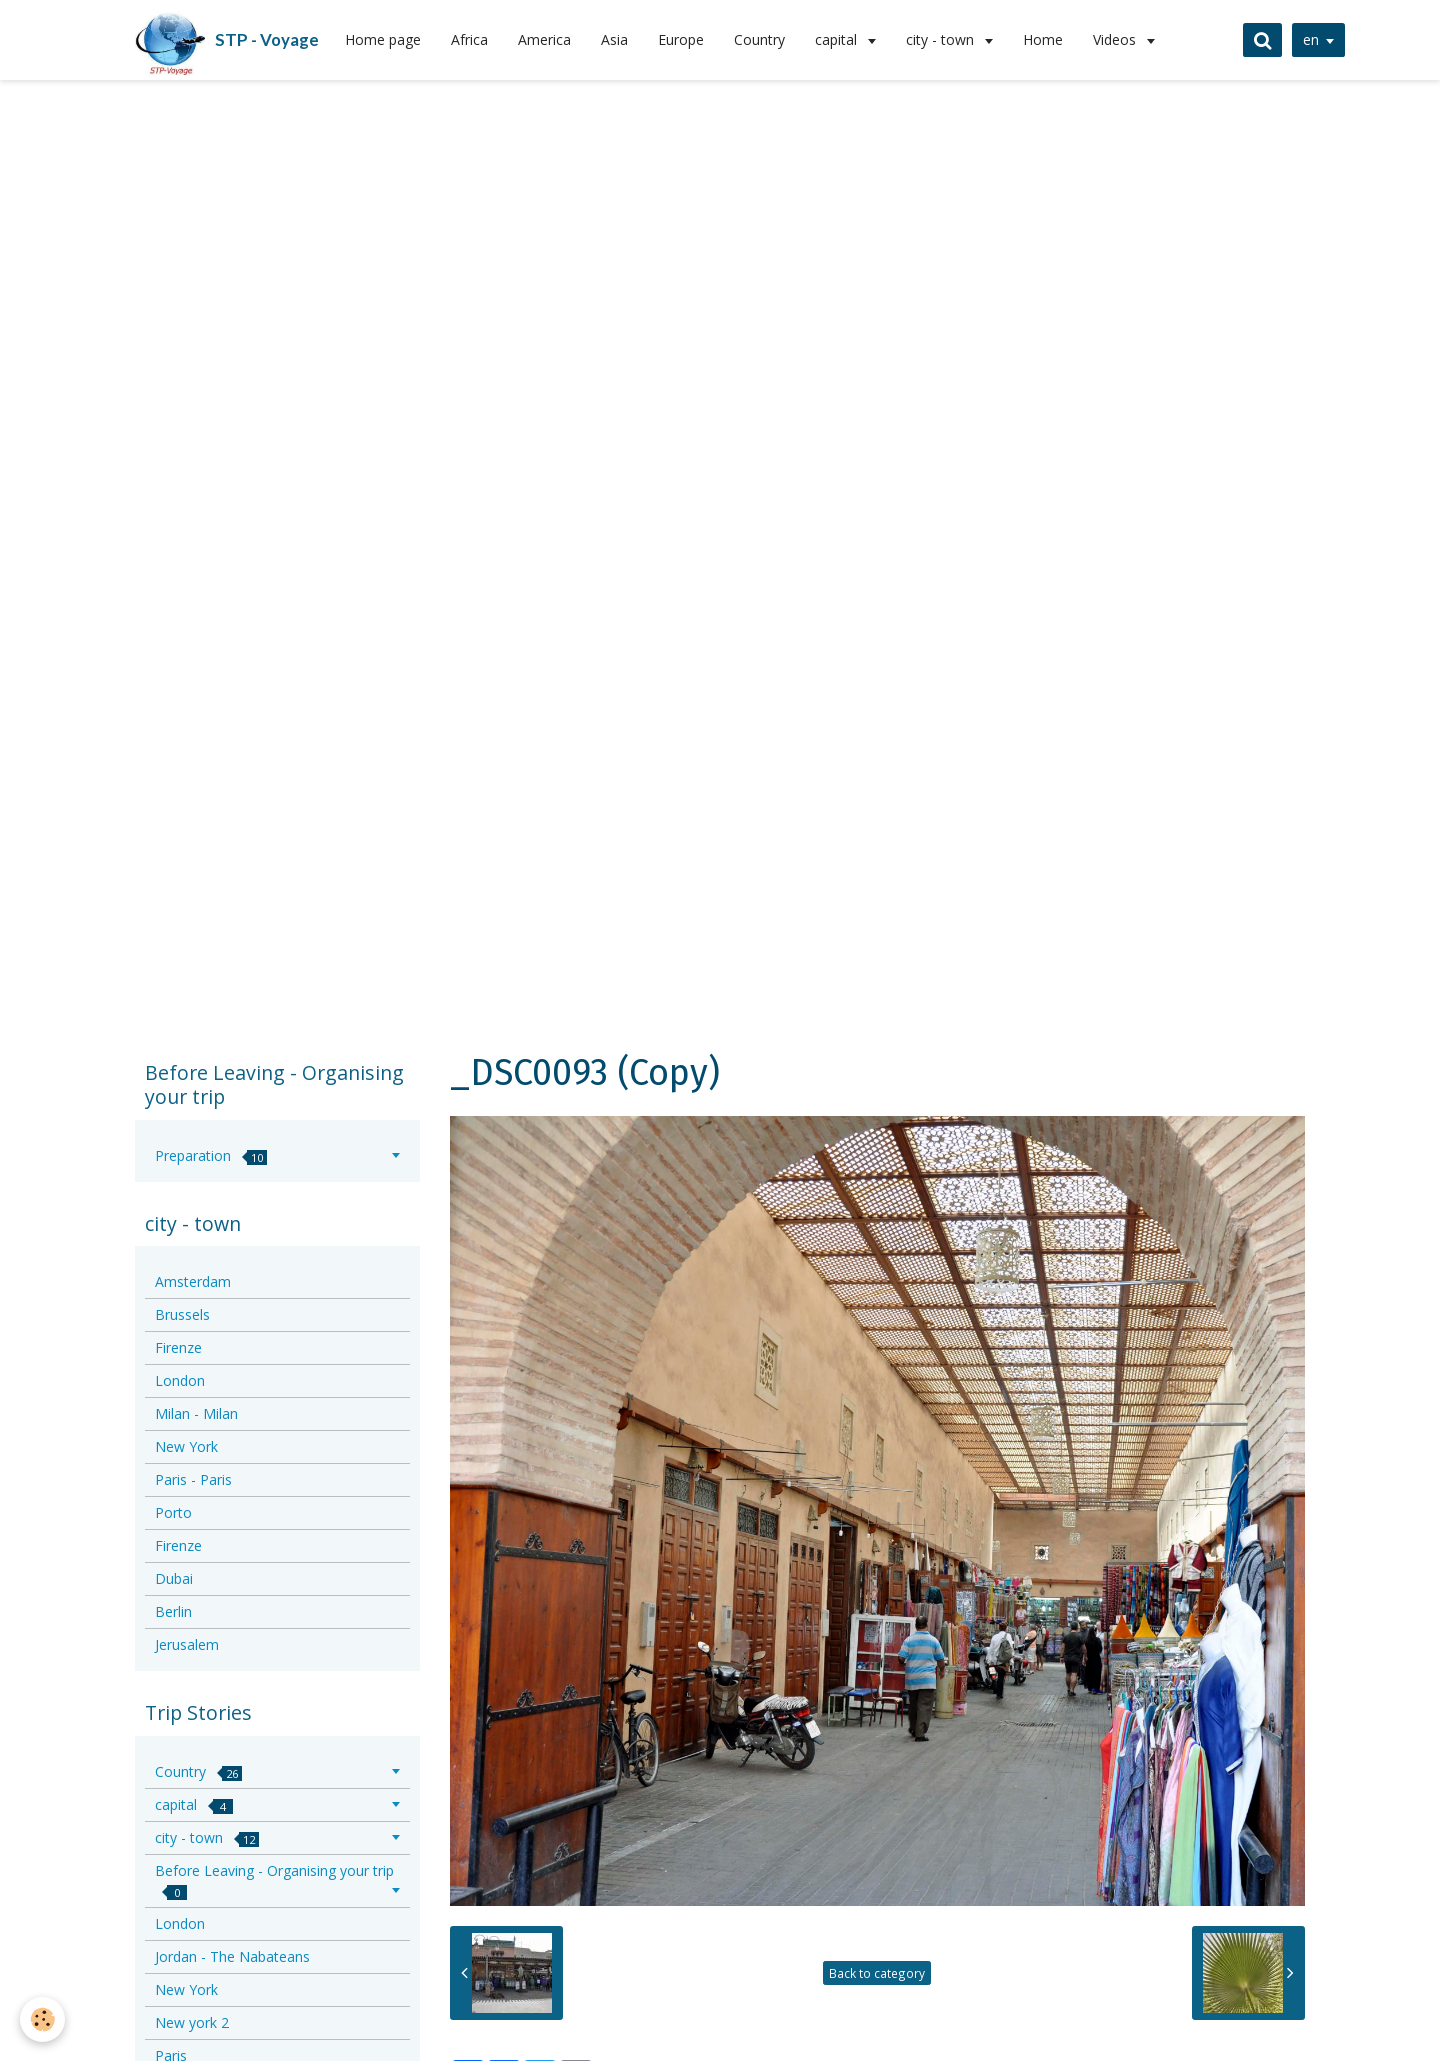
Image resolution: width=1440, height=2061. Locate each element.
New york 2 (192, 2022)
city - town (942, 39)
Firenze (178, 1347)
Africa (469, 39)
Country (759, 39)
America (544, 39)
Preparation (211, 1155)
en (1311, 39)
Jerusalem (187, 1644)
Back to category (877, 1973)
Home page (383, 39)
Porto (173, 1512)
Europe (681, 39)
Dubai (174, 1578)
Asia (614, 39)
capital (838, 39)
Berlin (173, 1611)
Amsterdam (193, 1281)
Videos (1116, 39)
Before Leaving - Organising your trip (274, 1880)
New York (186, 1446)
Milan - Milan (196, 1413)
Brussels (182, 1314)
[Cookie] (42, 2019)
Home (1043, 39)
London (180, 1380)
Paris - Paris (193, 1479)
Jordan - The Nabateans (232, 1956)
